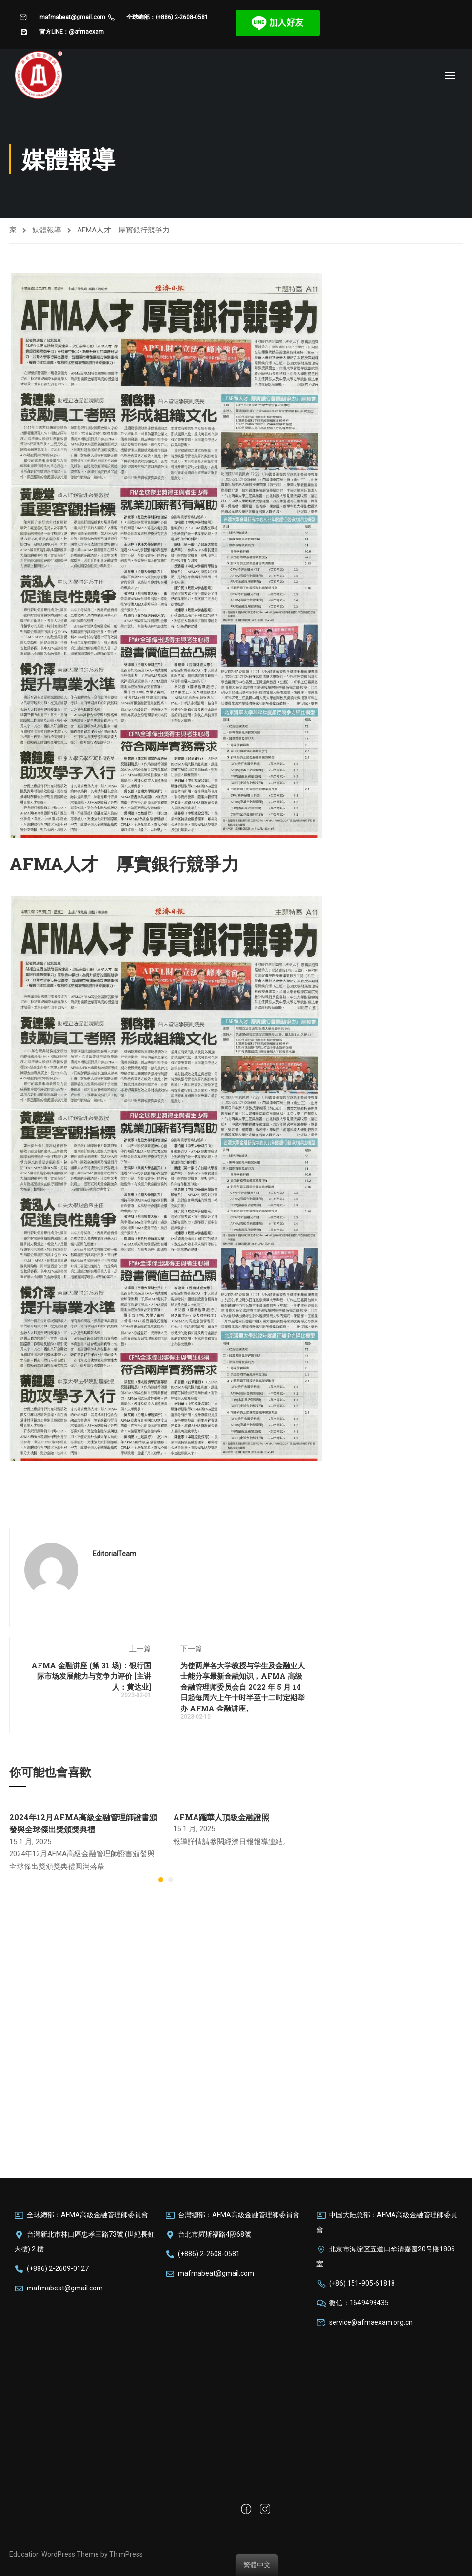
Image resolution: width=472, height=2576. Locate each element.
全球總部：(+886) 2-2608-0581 (158, 17)
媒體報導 (46, 232)
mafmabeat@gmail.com (62, 17)
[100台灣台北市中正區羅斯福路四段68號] (236, 2366)
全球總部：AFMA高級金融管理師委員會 (81, 2215)
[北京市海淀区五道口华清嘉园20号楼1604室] (387, 2415)
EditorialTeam (114, 1556)
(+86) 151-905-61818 (355, 2283)
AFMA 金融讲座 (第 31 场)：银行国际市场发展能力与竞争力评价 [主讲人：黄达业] (91, 1678)
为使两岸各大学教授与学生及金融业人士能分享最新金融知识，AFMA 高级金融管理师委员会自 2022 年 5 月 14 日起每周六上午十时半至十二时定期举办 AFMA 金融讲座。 (242, 1689)
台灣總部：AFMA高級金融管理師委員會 (232, 2215)
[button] (160, 1882)
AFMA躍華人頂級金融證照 (221, 1819)
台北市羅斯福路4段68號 (208, 2234)
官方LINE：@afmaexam (62, 31)
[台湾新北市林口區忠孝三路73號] (85, 2377)
